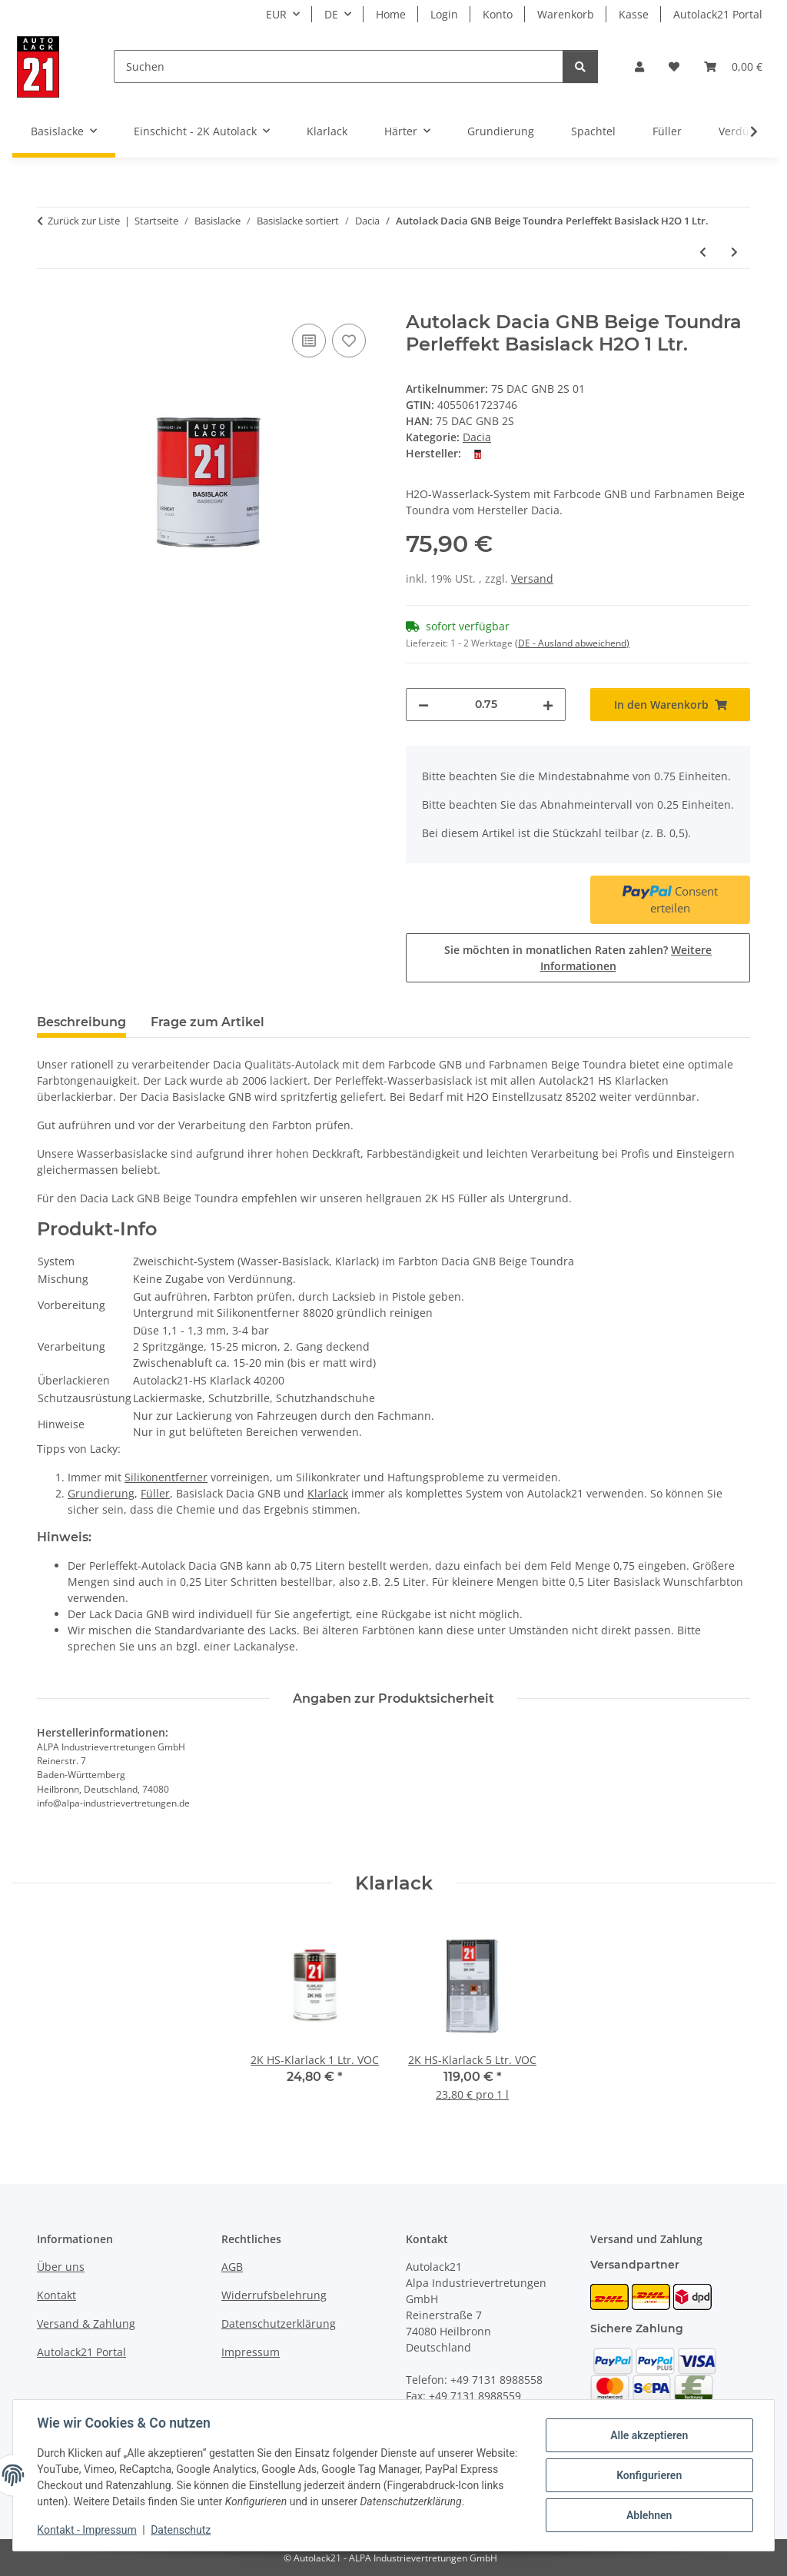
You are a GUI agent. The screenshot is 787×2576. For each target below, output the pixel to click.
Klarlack (327, 1493)
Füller (155, 1493)
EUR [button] (276, 14)
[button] (639, 66)
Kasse (634, 14)
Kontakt (56, 2295)
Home (391, 14)
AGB (232, 2266)
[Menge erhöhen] (548, 704)
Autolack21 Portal (717, 14)
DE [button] (331, 14)
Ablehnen (648, 2515)
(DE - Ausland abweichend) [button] (572, 643)
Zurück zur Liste (84, 221)
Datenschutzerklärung (278, 2323)
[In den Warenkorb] (49, 302)
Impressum (250, 2352)
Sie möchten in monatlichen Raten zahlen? (578, 957)
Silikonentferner (166, 1477)
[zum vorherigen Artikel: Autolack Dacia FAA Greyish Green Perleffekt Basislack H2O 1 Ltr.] (703, 251)
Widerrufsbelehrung (274, 2295)
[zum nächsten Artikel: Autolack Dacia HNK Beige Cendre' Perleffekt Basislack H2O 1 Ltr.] (734, 251)
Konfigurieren (648, 2475)
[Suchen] (338, 66)
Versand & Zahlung (86, 2323)
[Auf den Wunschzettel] (349, 340)
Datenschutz (181, 2530)
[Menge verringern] (423, 704)
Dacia (477, 437)
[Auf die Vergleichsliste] (309, 340)
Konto (498, 14)
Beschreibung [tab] (81, 1022)
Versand (532, 578)
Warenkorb (565, 14)
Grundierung (101, 1493)
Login (444, 14)
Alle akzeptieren (648, 2435)
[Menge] (486, 704)
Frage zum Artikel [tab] (207, 1022)
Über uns (61, 2266)
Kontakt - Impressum (87, 2530)
